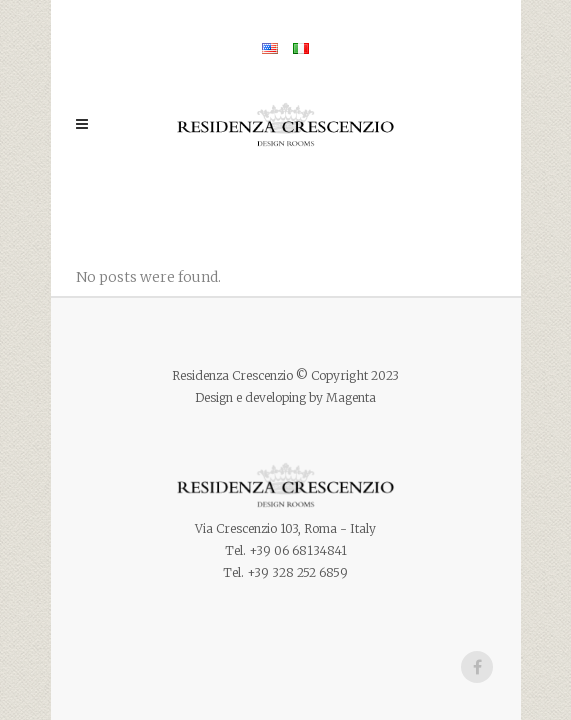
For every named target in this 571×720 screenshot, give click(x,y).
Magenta (351, 397)
